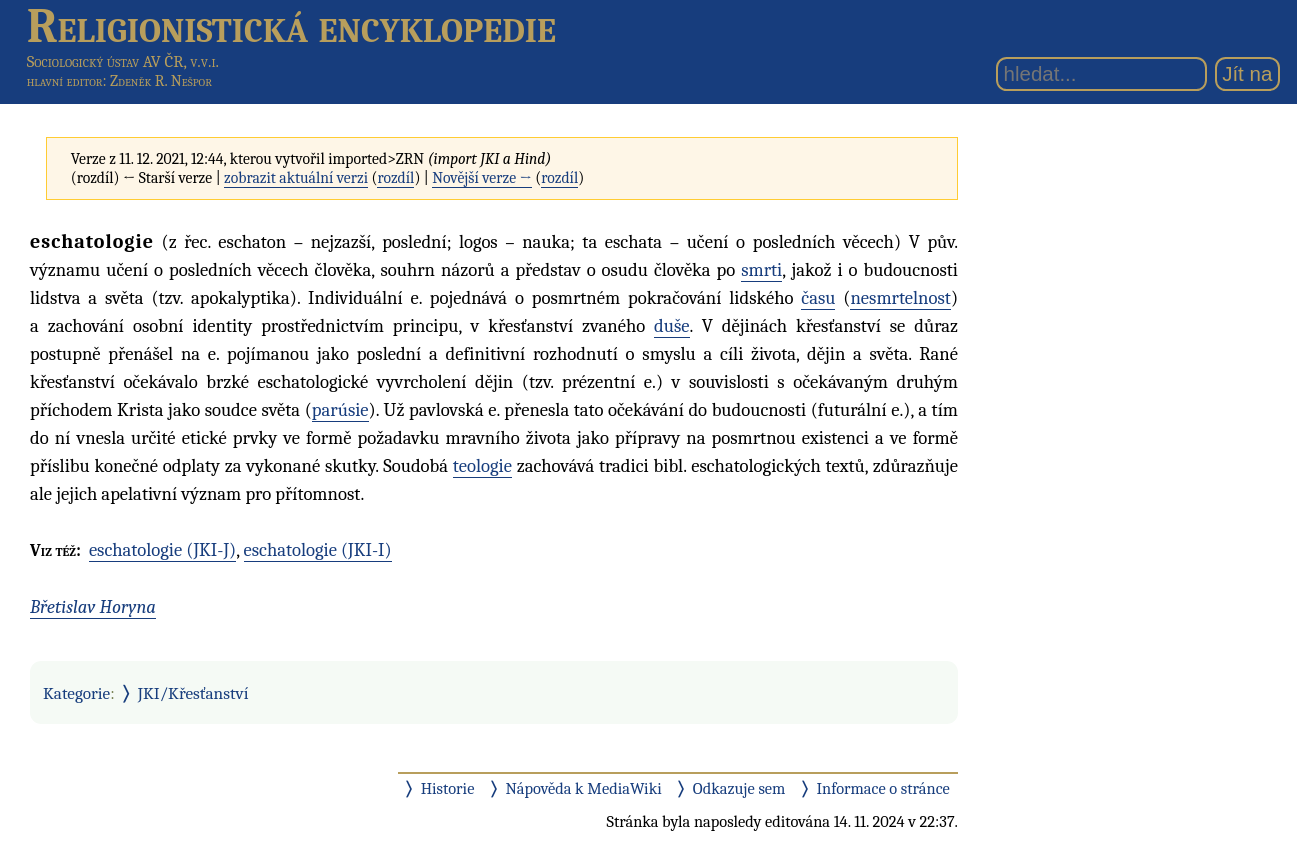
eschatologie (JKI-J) (162, 550)
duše (671, 326)
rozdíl (395, 178)
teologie (482, 466)
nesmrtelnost (900, 298)
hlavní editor (65, 81)
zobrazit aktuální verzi (296, 178)
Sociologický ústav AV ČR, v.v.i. (123, 61)
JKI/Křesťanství (193, 693)
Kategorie (76, 693)
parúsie (340, 410)
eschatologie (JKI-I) (318, 550)
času (818, 298)
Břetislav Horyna (93, 607)
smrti (761, 270)
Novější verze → (482, 178)
